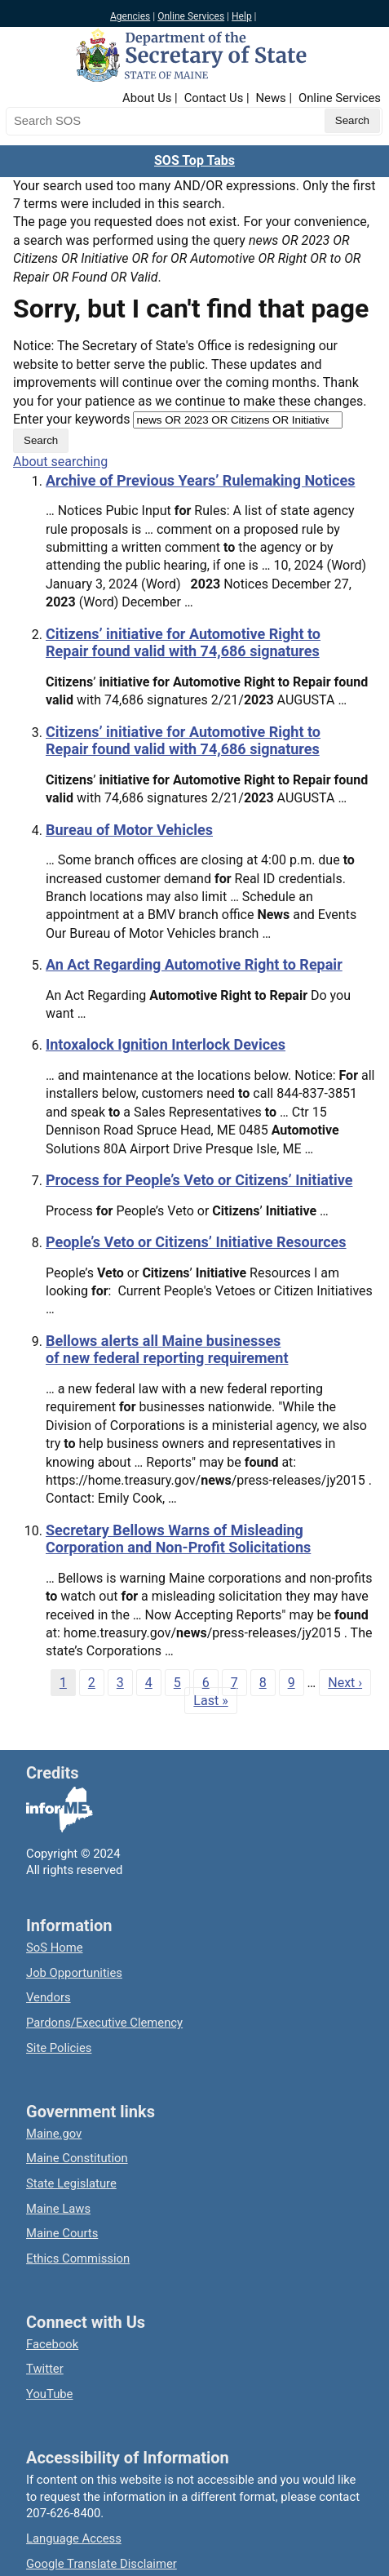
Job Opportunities (74, 1972)
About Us (146, 98)
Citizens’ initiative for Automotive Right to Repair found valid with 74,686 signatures (183, 642)
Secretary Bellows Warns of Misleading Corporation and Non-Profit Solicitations (178, 1539)
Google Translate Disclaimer (101, 2563)
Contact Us (214, 98)
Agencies (130, 16)
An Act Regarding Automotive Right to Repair (194, 964)
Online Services (190, 16)
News (271, 98)
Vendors (48, 1997)
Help (242, 16)
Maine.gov (54, 2133)
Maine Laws (58, 2208)
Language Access (74, 2538)
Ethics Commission (78, 2258)
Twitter (45, 2368)
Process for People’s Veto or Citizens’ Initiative (199, 1179)
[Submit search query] (352, 121)
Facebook (52, 2344)
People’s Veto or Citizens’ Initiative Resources (196, 1241)
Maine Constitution (77, 2158)
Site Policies (58, 2048)
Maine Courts (62, 2233)
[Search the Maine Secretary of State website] (91, 121)
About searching (60, 461)
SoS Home (54, 1947)
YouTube (49, 2394)
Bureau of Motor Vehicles (129, 829)
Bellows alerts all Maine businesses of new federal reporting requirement (167, 1349)
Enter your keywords (71, 419)
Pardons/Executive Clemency (104, 2022)
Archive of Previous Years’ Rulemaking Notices (200, 480)
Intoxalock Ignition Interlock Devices (165, 1044)
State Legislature (71, 2183)
